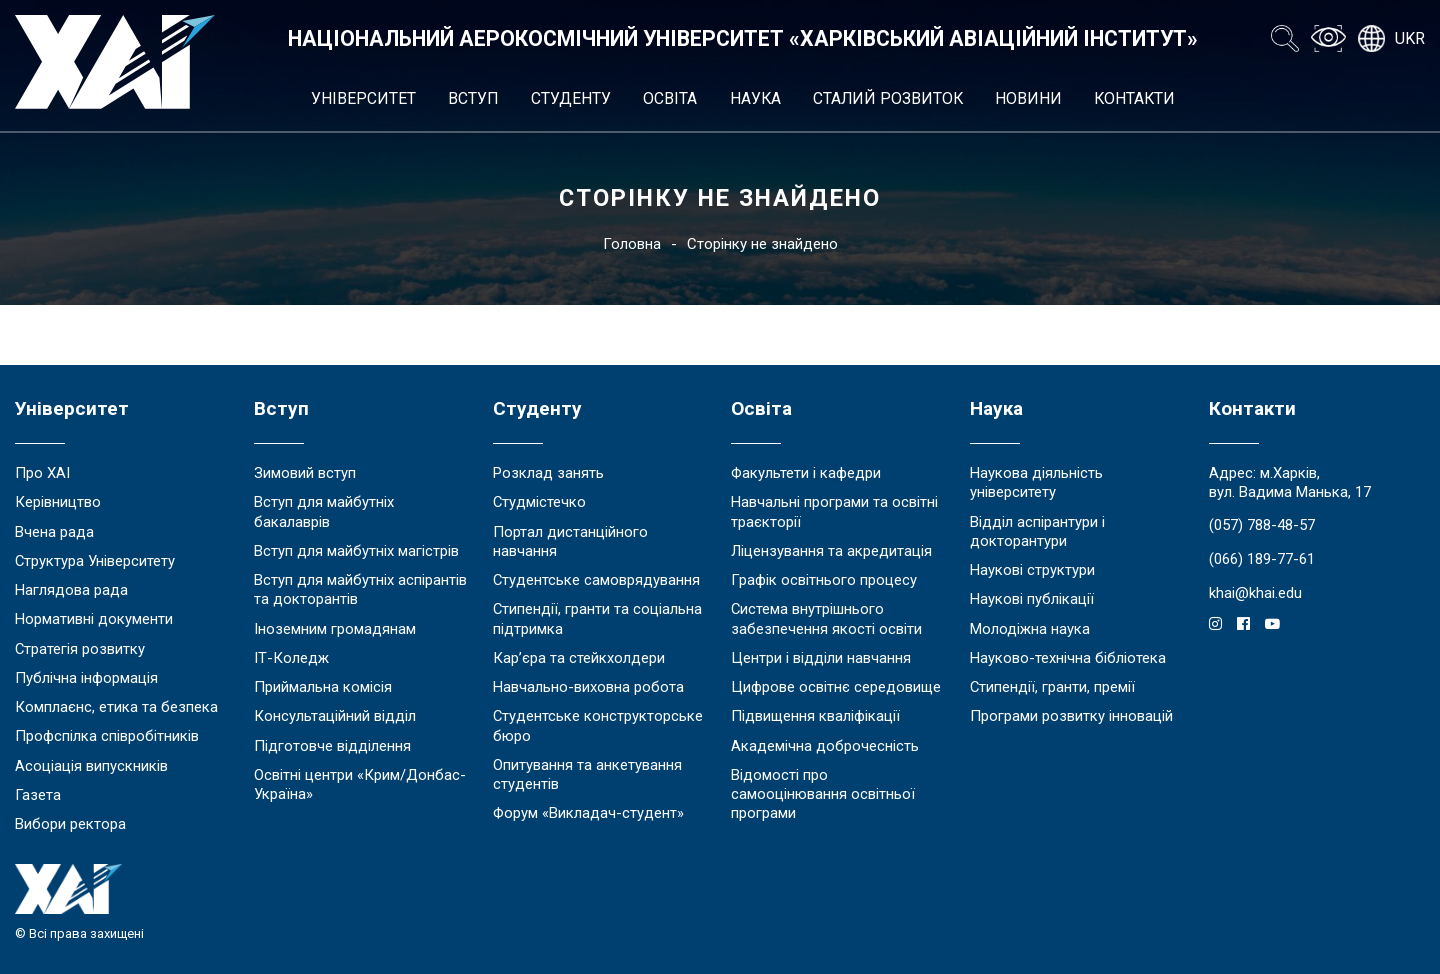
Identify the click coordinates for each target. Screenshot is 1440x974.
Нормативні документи (94, 619)
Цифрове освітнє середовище (836, 687)
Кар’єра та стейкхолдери (579, 658)
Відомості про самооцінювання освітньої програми (823, 794)
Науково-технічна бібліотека (1068, 658)
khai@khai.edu (1255, 593)
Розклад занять (548, 473)
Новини (1028, 98)
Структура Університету (95, 561)
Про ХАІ (42, 473)
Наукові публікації (1032, 599)
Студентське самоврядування (596, 580)
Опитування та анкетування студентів (587, 774)
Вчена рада (54, 532)
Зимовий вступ (305, 473)
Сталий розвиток (888, 98)
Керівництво (58, 502)
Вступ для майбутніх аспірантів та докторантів (360, 589)
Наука (755, 98)
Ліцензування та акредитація (831, 551)
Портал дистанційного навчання (570, 541)
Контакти (1134, 98)
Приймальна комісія (323, 687)
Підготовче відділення (332, 746)
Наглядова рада (71, 590)
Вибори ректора (70, 824)
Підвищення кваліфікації (815, 716)
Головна (632, 244)
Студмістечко (539, 502)
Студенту (571, 98)
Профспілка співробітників (107, 736)
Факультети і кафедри (806, 473)
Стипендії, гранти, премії (1052, 687)
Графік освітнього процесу (824, 580)
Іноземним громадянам (335, 629)
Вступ (473, 98)
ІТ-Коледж (291, 658)
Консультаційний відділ (335, 716)
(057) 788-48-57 (1262, 525)
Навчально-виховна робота (588, 687)
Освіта (670, 98)
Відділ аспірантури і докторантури (1037, 531)
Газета (38, 795)
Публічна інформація (86, 678)
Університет (363, 98)
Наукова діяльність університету (1036, 482)
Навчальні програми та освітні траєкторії (834, 511)
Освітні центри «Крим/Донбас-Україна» (360, 784)
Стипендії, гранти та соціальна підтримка (597, 618)
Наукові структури (1032, 570)
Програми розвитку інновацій (1071, 716)
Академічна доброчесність (825, 746)
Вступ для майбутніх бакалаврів (324, 511)
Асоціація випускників (91, 766)
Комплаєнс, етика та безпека (116, 707)
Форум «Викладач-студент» (588, 813)
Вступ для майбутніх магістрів (356, 551)
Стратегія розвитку (80, 649)
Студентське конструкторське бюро (598, 725)
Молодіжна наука (1030, 629)
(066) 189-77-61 (1262, 559)
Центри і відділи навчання (821, 658)
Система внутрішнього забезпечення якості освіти (826, 618)
